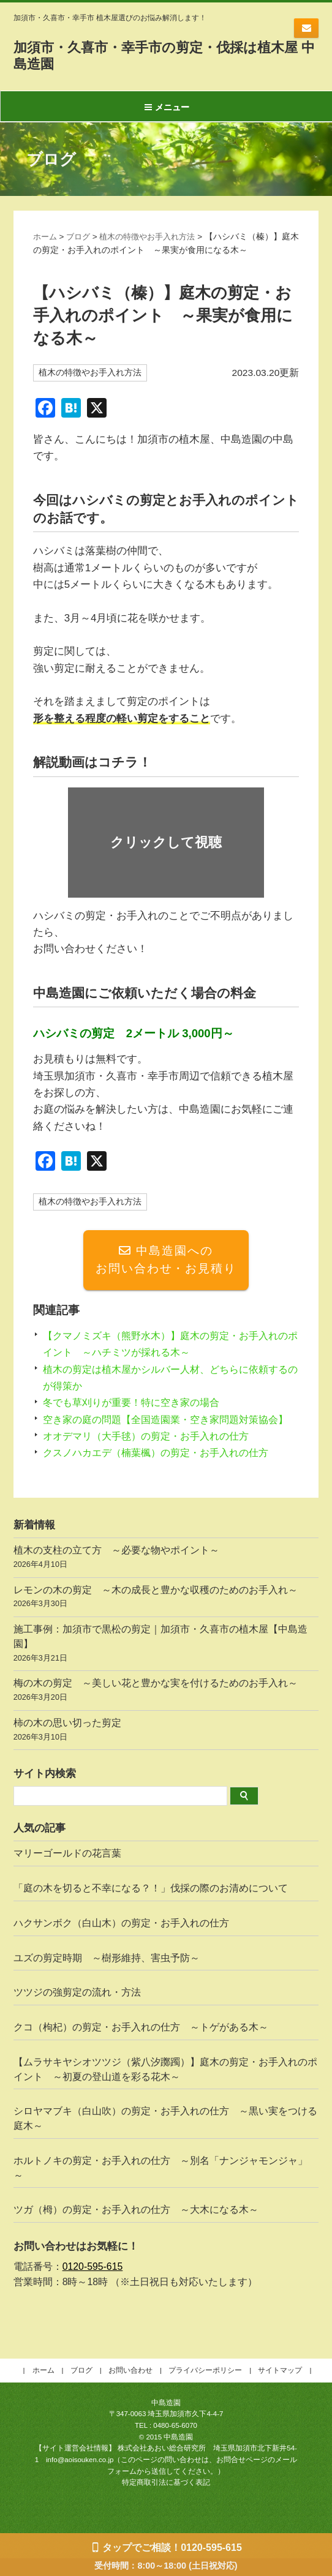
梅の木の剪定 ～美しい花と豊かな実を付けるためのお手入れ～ (166, 1710)
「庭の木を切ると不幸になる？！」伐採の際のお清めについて (150, 1906)
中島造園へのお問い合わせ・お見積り (166, 1260)
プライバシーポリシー (205, 2388)
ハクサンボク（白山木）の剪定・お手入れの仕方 (121, 1941)
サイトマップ (280, 2388)
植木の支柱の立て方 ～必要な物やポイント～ (166, 1577)
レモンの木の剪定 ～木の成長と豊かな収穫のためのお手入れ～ (166, 1616)
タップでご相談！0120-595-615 (172, 2547)
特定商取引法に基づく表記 (166, 2500)
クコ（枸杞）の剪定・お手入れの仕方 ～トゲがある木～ (140, 2045)
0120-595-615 (92, 2285)
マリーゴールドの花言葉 (67, 1871)
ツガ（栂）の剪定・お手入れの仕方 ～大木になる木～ (135, 2228)
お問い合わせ (306, 28)
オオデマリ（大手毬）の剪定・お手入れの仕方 (152, 1454)
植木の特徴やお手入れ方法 (154, 236)
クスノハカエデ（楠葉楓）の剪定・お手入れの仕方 (162, 1471)
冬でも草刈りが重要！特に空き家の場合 (136, 1404)
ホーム (46, 236)
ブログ (81, 236)
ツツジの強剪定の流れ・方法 (77, 2010)
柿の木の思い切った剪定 (166, 1749)
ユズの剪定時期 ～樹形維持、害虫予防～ (106, 1975)
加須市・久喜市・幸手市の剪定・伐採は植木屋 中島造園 (162, 54)
